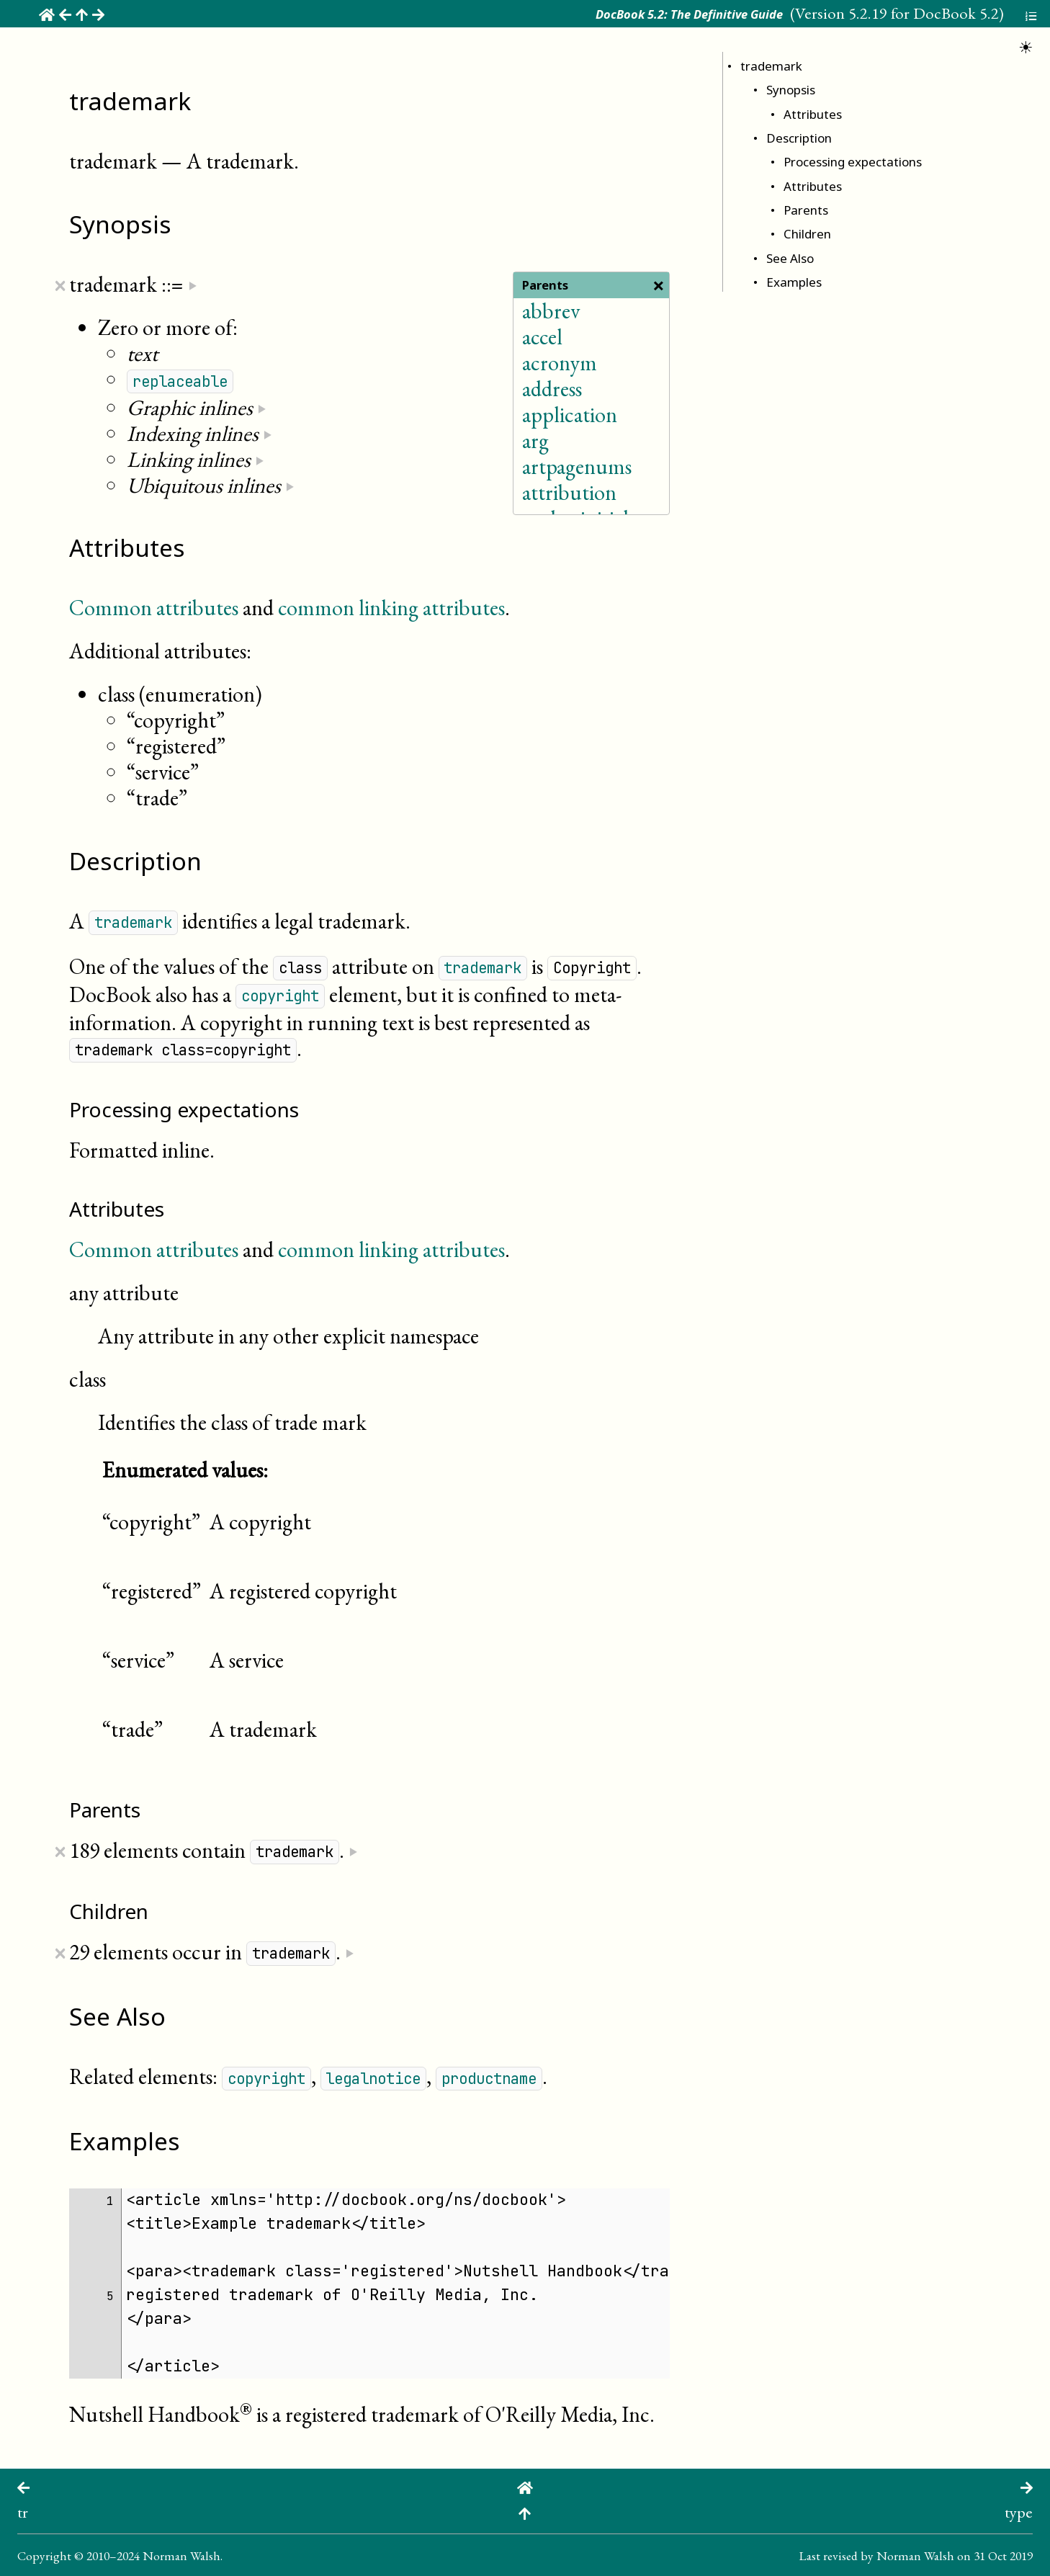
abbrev (551, 311)
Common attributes (153, 608)
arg (535, 440)
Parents (806, 210)
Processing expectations (853, 161)
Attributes (813, 114)
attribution (569, 492)
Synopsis (790, 89)
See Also (790, 258)
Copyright (44, 2555)
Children (807, 233)
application (569, 415)
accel (542, 337)
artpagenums (577, 466)
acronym (559, 363)
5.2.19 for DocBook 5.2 (923, 13)
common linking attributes (391, 608)
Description (799, 138)
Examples (794, 282)
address (552, 389)
